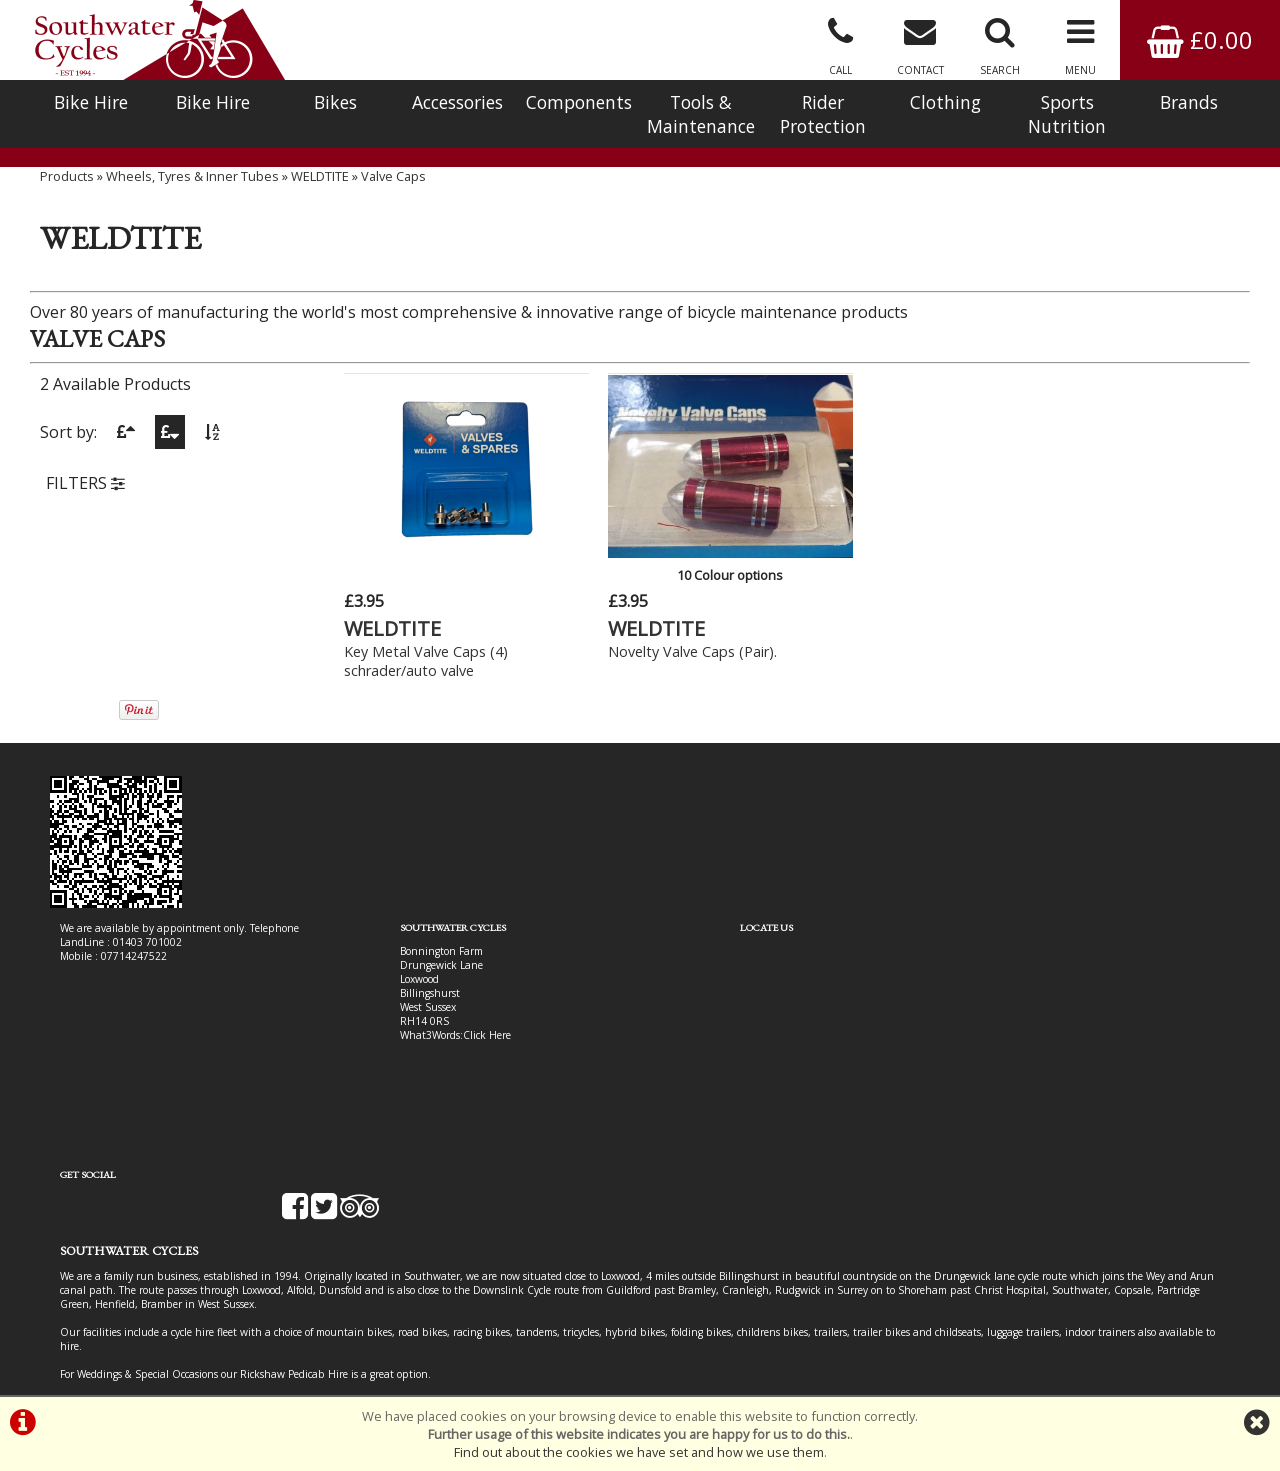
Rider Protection (823, 114)
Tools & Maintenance (701, 114)
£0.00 (1200, 39)
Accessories (457, 102)
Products (67, 195)
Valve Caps (393, 195)
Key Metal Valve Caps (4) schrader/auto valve (427, 652)
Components (579, 102)
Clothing (945, 102)
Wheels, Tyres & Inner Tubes (192, 195)
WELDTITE (320, 195)
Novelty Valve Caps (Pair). (658, 642)
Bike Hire (91, 102)
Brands (1189, 102)
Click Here (442, 1026)
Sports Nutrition (1067, 114)
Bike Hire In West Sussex (117, 1324)
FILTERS (85, 504)
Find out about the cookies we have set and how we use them (639, 1452)
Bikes (335, 102)
